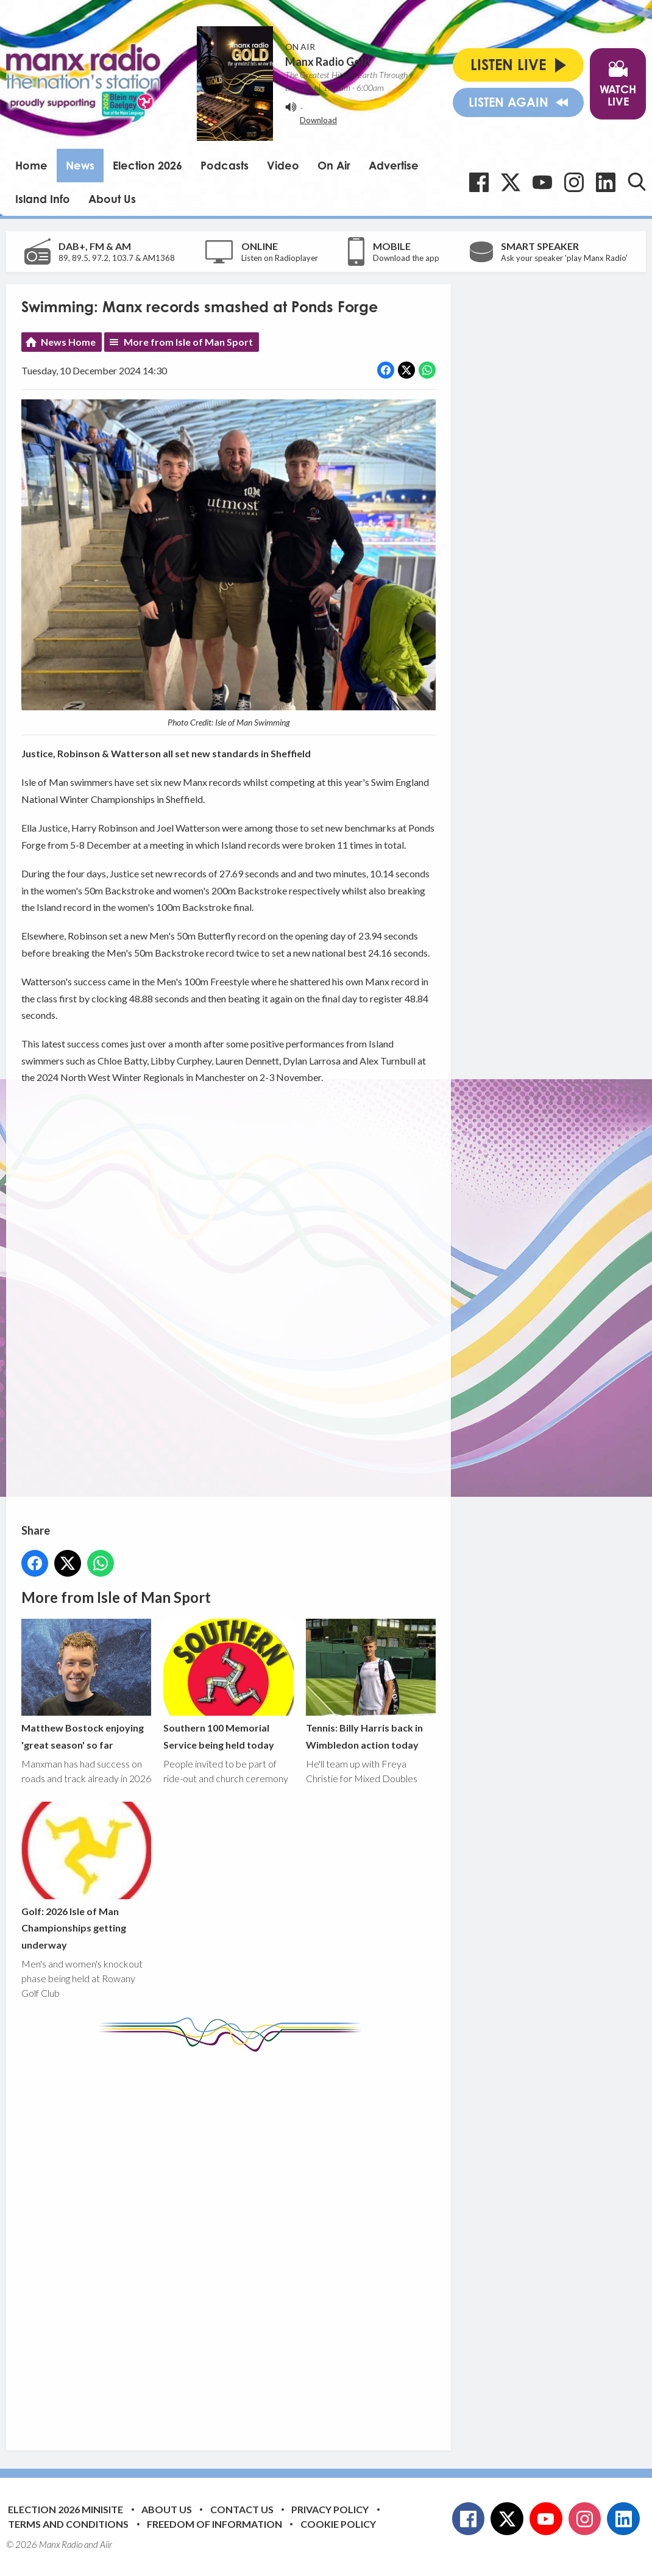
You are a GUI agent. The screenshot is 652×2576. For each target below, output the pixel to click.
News (80, 165)
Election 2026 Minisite (65, 2509)
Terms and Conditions (68, 2524)
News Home (68, 342)
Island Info (42, 198)
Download (318, 120)
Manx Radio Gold (327, 61)
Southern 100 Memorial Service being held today (228, 1684)
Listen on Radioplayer (279, 258)
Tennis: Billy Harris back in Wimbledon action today (371, 1684)
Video (283, 165)
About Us (112, 198)
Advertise (394, 165)
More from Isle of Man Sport (188, 342)
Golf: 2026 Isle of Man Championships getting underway (86, 1876)
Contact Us (242, 2509)
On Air (333, 165)
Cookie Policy (338, 2524)
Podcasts (224, 165)
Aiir (106, 2544)
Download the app (406, 258)
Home (31, 165)
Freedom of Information (214, 2524)
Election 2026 (147, 165)
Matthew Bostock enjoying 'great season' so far (86, 1684)
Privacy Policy (330, 2509)
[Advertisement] (249, 2242)
